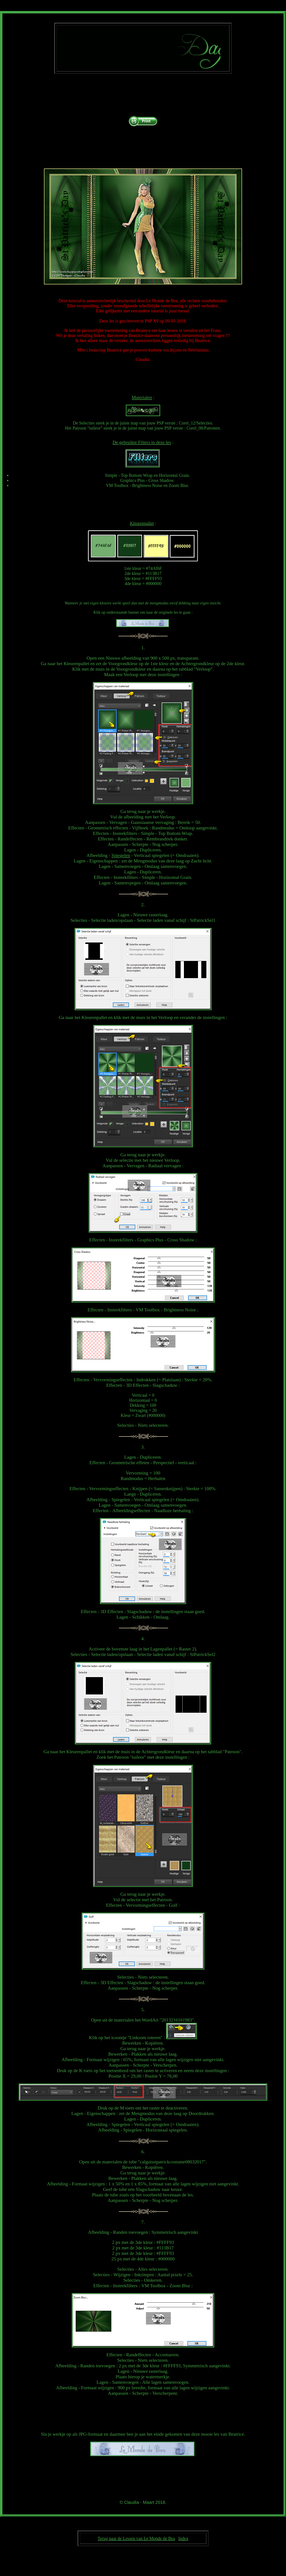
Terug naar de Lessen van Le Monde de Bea (136, 2538)
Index (183, 2538)
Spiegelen (121, 855)
